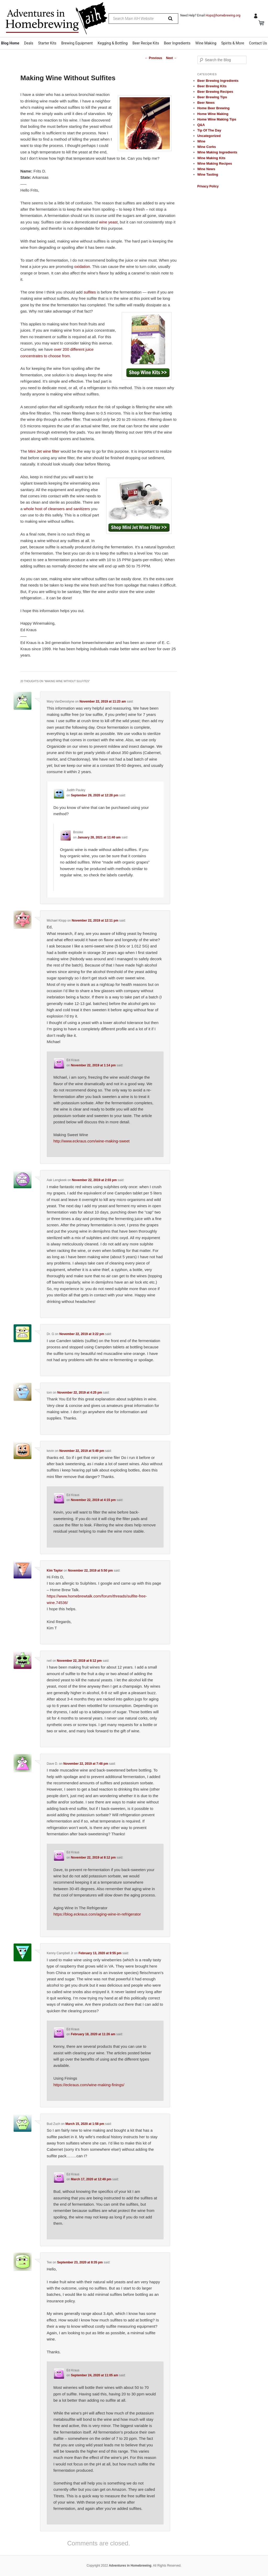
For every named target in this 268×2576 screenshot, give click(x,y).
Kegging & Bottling (113, 43)
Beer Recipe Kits (145, 43)
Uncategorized (209, 136)
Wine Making (205, 43)
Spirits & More (232, 43)
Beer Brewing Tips (212, 97)
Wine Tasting (207, 174)
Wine (201, 141)
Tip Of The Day (209, 130)
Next (171, 58)
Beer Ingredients (177, 43)
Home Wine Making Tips (216, 119)
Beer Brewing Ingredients (217, 81)
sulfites (90, 292)
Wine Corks (206, 147)
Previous (153, 58)
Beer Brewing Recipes (215, 92)
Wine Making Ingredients (217, 152)
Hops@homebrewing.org (223, 15)
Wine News (206, 169)
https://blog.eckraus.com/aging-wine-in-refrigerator (97, 1914)
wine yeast (108, 222)
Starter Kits (47, 43)
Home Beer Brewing (213, 108)
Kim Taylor (55, 1570)
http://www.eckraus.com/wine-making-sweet (91, 1141)
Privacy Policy (208, 186)
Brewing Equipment (77, 43)
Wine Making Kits (211, 158)
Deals (28, 43)
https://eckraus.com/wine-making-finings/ (88, 2085)
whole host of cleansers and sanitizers (57, 509)
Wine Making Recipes (214, 163)
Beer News (206, 103)
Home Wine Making (212, 114)
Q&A (201, 125)
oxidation (82, 266)
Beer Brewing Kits (212, 86)
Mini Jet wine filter (43, 451)
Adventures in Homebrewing (130, 2565)
